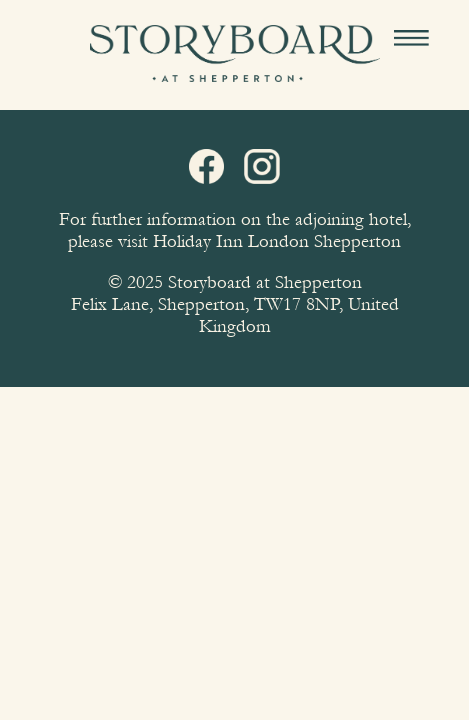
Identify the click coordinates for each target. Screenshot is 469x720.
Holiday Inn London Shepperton (277, 241)
